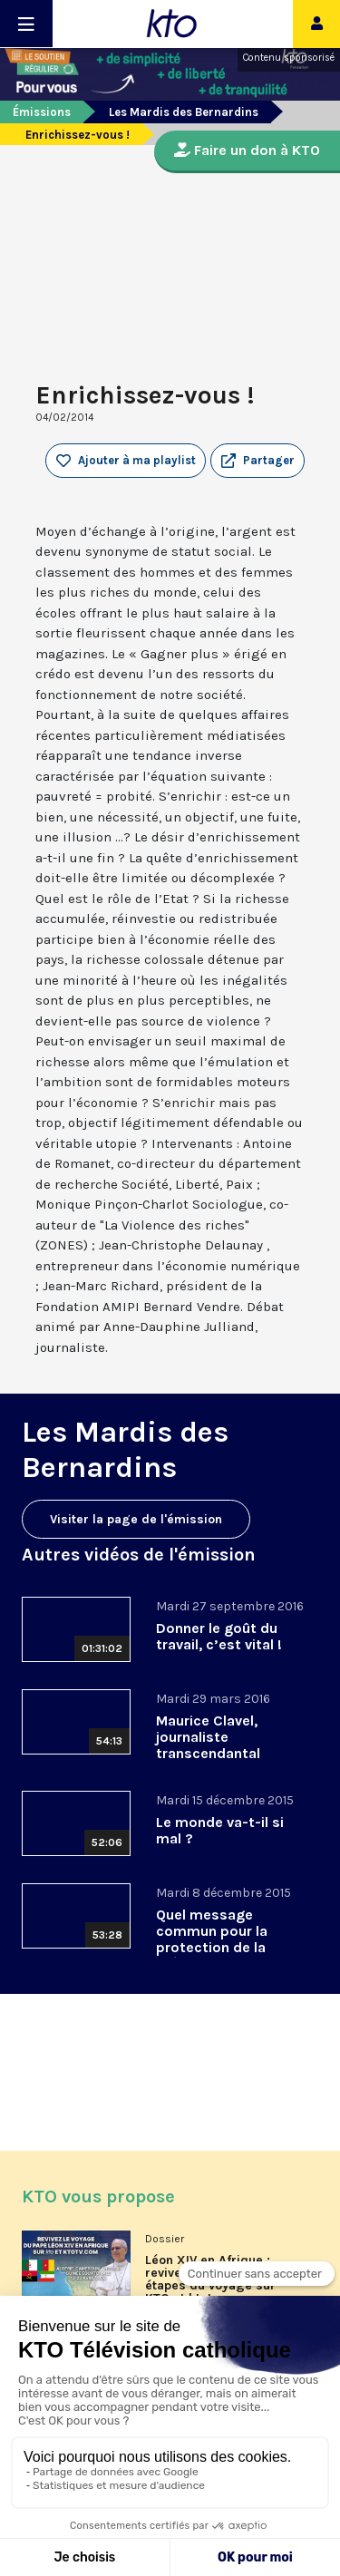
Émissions (42, 112)
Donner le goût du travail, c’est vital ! (219, 1636)
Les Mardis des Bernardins (183, 112)
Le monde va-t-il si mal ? (220, 1830)
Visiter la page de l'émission (136, 1519)
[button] (257, 460)
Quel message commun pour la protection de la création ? (211, 1939)
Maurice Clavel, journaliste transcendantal (208, 1737)
